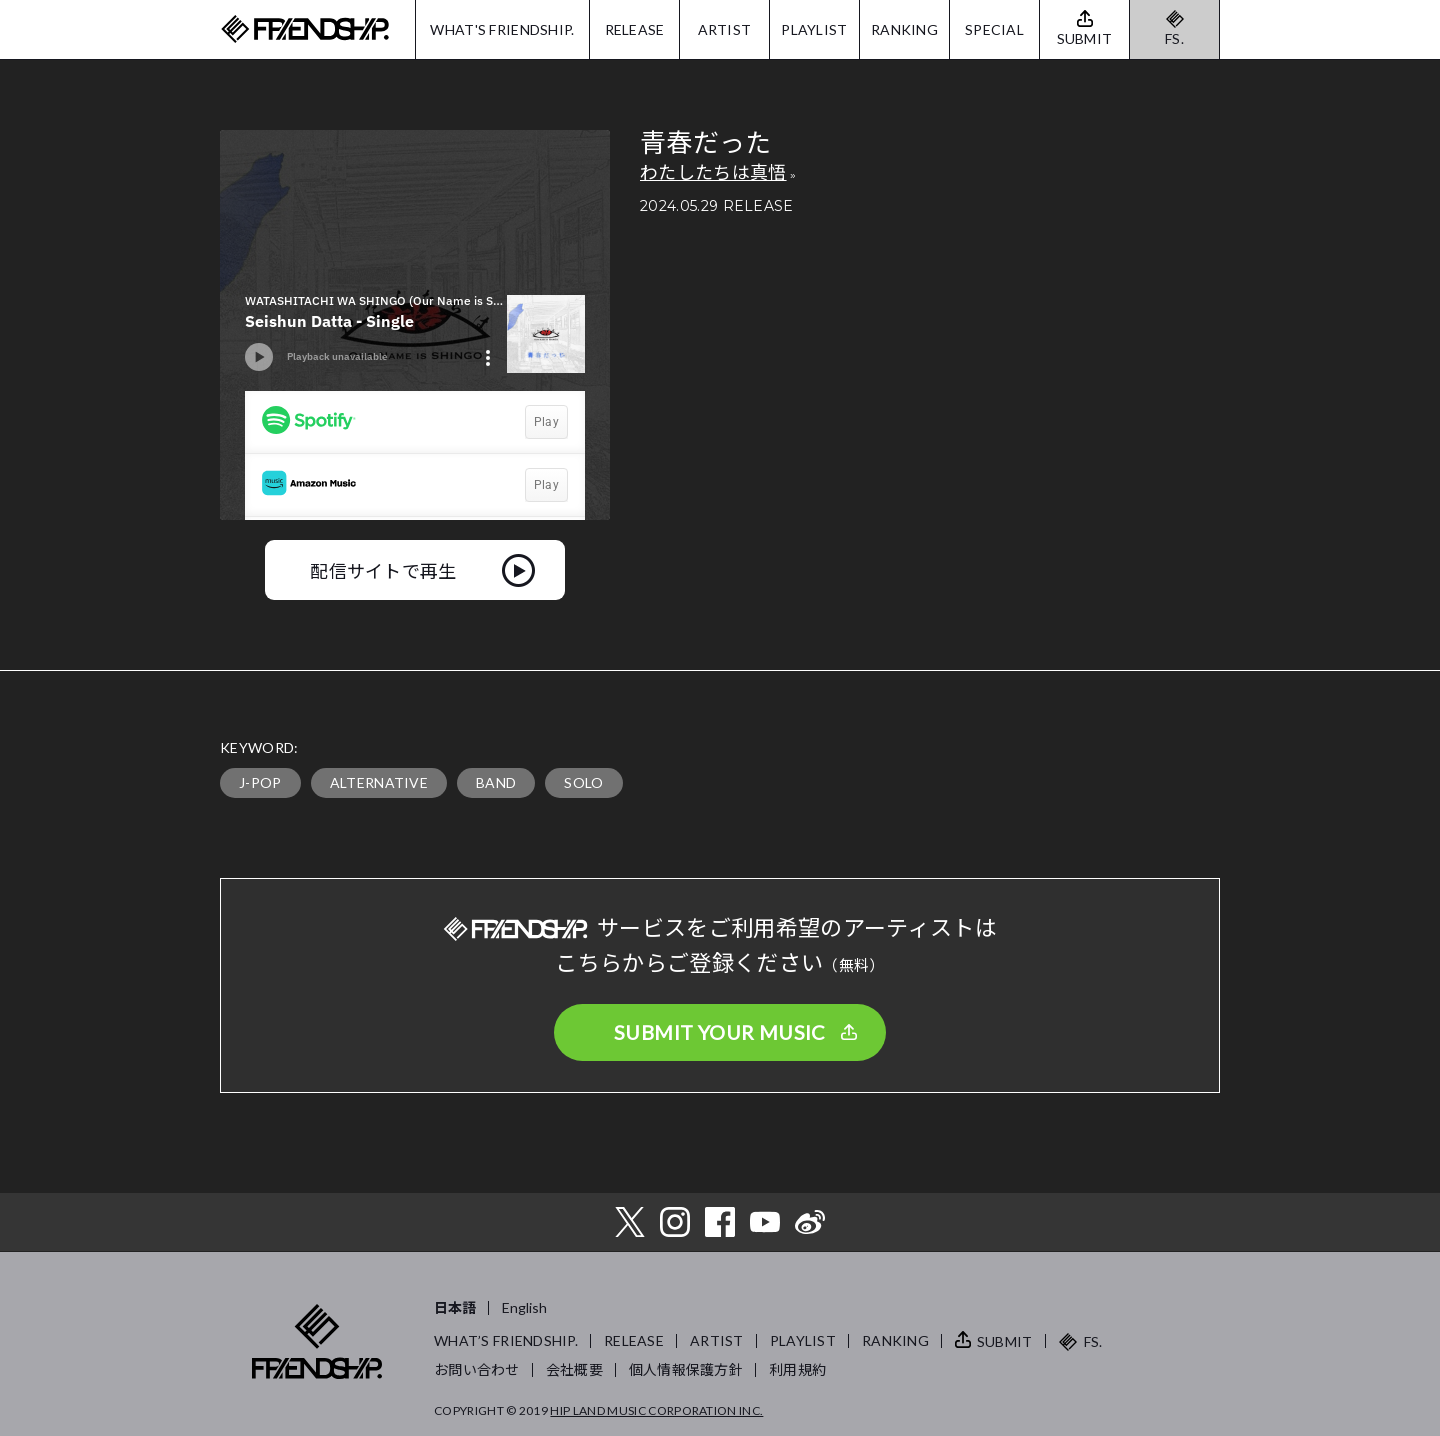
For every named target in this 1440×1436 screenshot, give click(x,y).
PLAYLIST (814, 29)
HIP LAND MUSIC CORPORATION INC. (656, 1410)
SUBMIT (1005, 1341)
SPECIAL (994, 29)
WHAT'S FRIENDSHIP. (502, 29)
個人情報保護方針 (686, 1369)
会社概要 (574, 1369)
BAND (496, 782)
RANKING (904, 29)
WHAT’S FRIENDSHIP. (506, 1340)
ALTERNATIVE (379, 782)
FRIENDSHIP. (305, 29)
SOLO (583, 782)
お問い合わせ (477, 1369)
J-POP (260, 782)
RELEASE (635, 29)
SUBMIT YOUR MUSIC (720, 1032)
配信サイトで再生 (383, 570)
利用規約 (797, 1369)
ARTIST (725, 29)
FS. (1174, 38)
